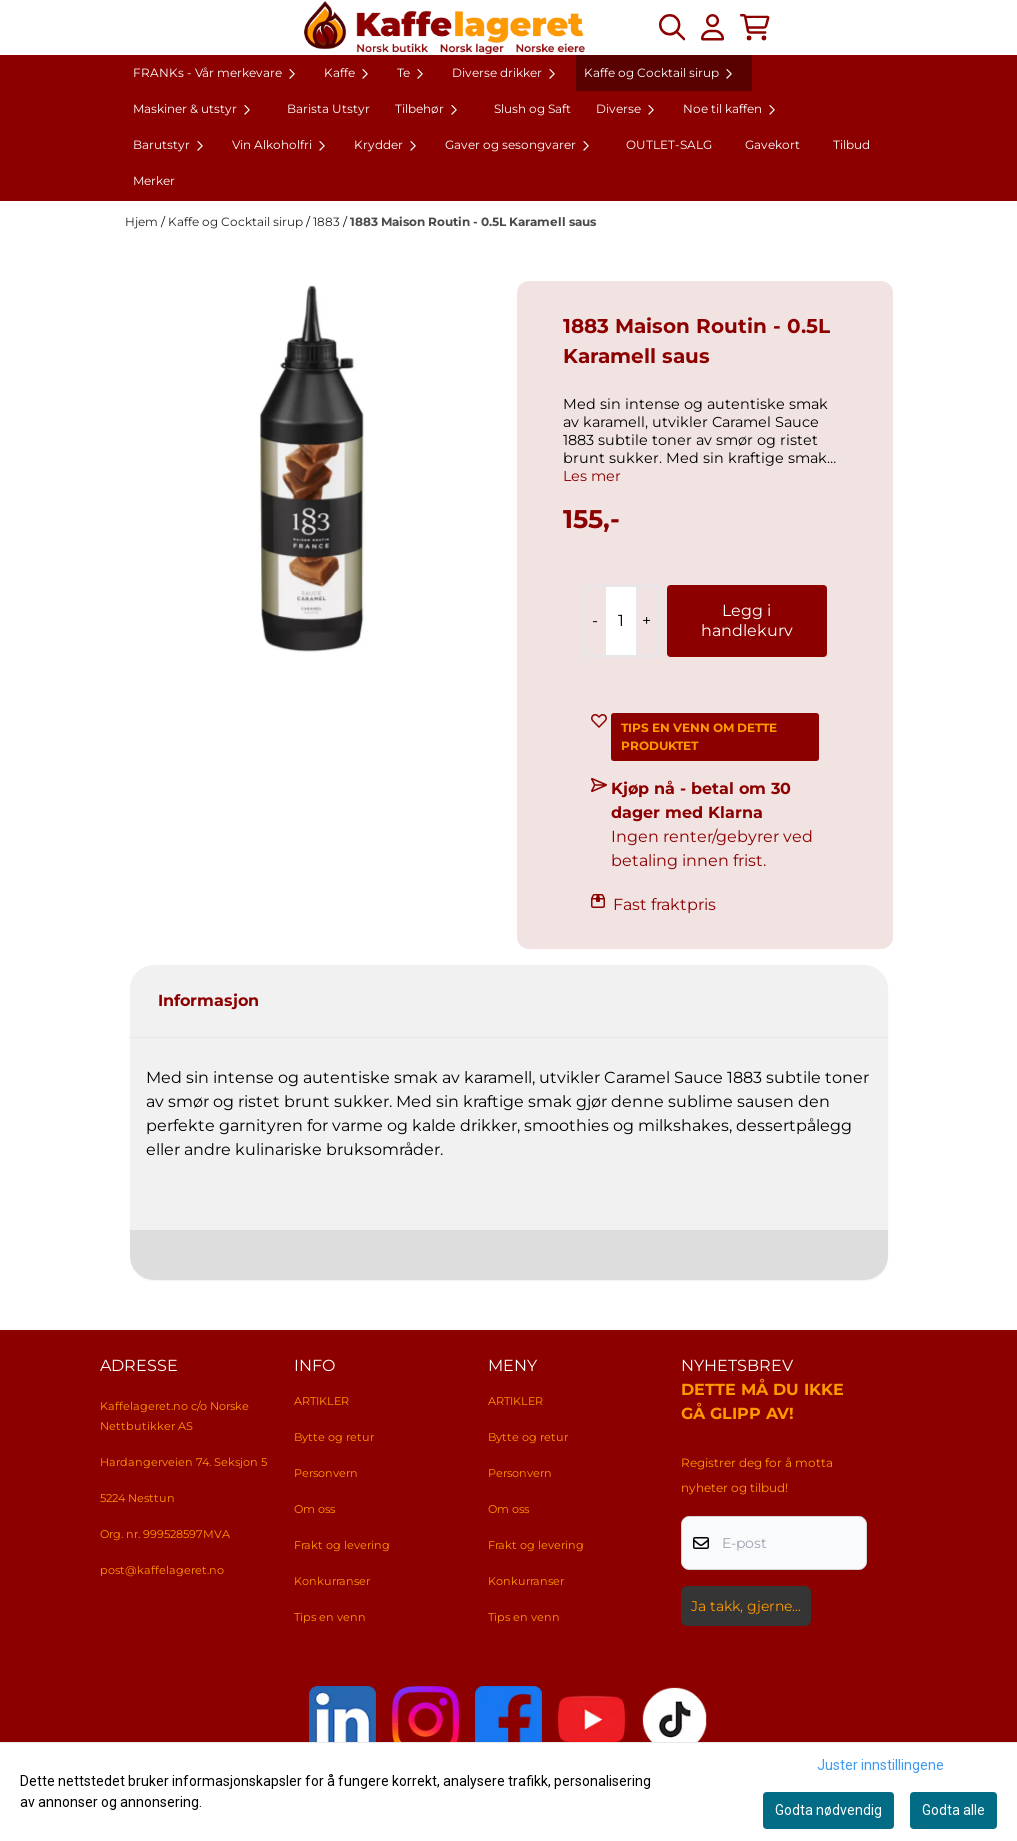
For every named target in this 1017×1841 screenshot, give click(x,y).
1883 (328, 221)
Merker (154, 180)
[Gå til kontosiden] (712, 27)
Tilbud (851, 144)
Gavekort (772, 144)
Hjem (143, 221)
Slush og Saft (532, 108)
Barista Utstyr (328, 108)
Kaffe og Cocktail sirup (237, 221)
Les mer (592, 476)
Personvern (326, 1473)
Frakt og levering (342, 1545)
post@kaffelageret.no (162, 1570)
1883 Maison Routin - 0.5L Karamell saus (473, 221)
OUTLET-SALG (669, 144)
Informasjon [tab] (208, 1000)
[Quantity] (620, 621)
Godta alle (953, 1810)
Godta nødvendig (828, 1810)
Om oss (314, 1509)
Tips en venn (330, 1617)
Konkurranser (332, 1581)
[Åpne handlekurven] (755, 27)
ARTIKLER (321, 1401)
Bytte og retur (334, 1437)
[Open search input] (672, 27)
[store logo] (444, 27)
